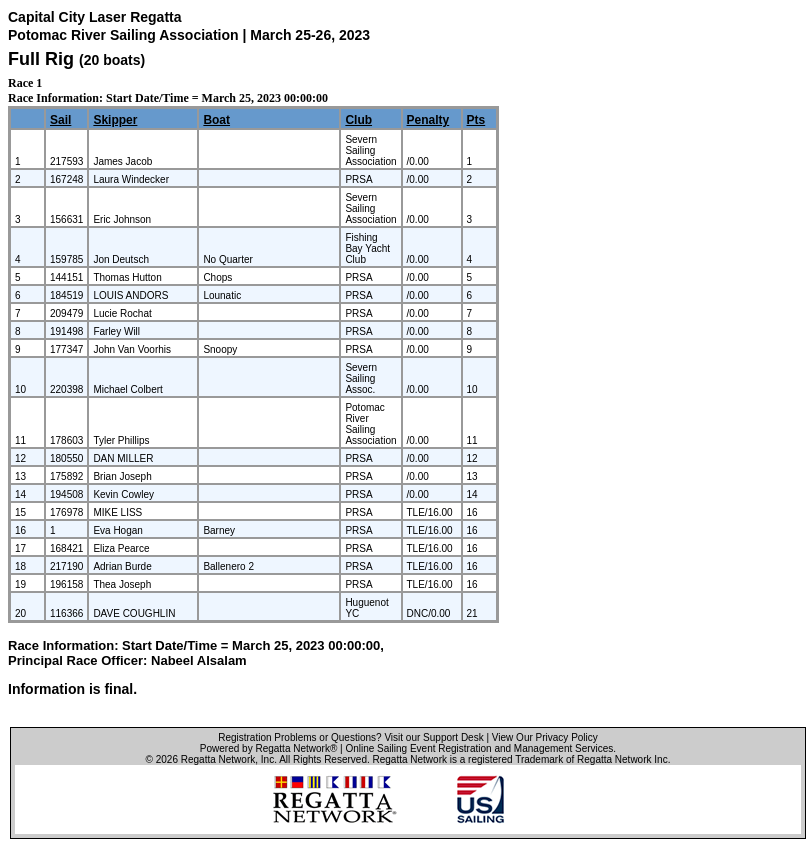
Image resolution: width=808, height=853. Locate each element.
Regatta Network (218, 759)
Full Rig (41, 59)
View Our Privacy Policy (545, 737)
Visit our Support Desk (433, 737)
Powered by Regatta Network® (268, 748)
